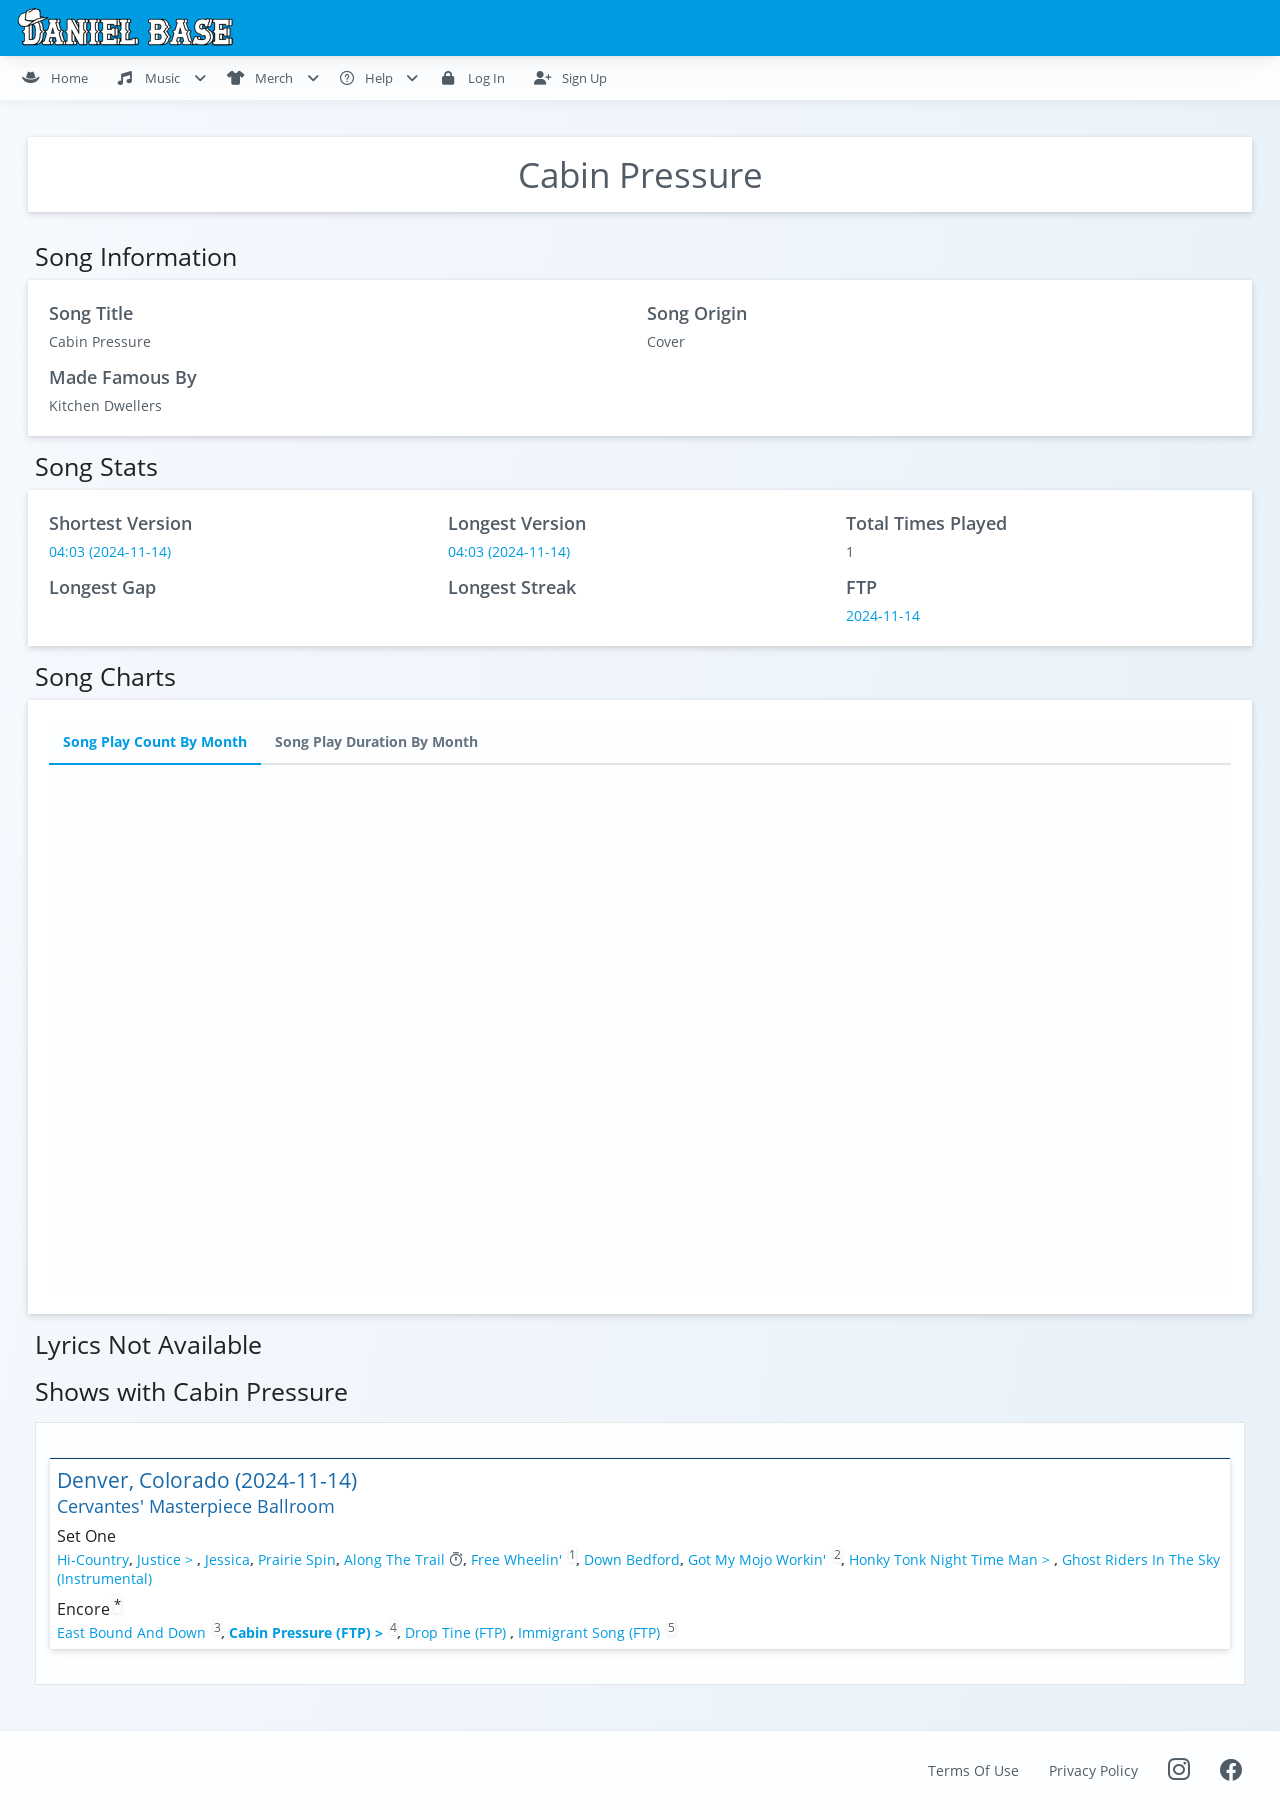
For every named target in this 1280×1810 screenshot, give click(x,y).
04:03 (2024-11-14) (110, 551)
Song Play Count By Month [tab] (155, 742)
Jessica (227, 1559)
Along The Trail (394, 1559)
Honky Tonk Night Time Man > (951, 1559)
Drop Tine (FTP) (457, 1632)
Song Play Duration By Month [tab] (376, 742)
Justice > (167, 1559)
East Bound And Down (131, 1632)
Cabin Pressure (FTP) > (308, 1632)
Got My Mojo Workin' (757, 1559)
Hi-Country (93, 1559)
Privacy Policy (1093, 1770)
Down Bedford (632, 1559)
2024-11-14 (883, 615)
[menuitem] (63, 78)
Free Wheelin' (516, 1559)
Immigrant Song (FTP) (591, 1632)
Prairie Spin (297, 1559)
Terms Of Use (973, 1770)
